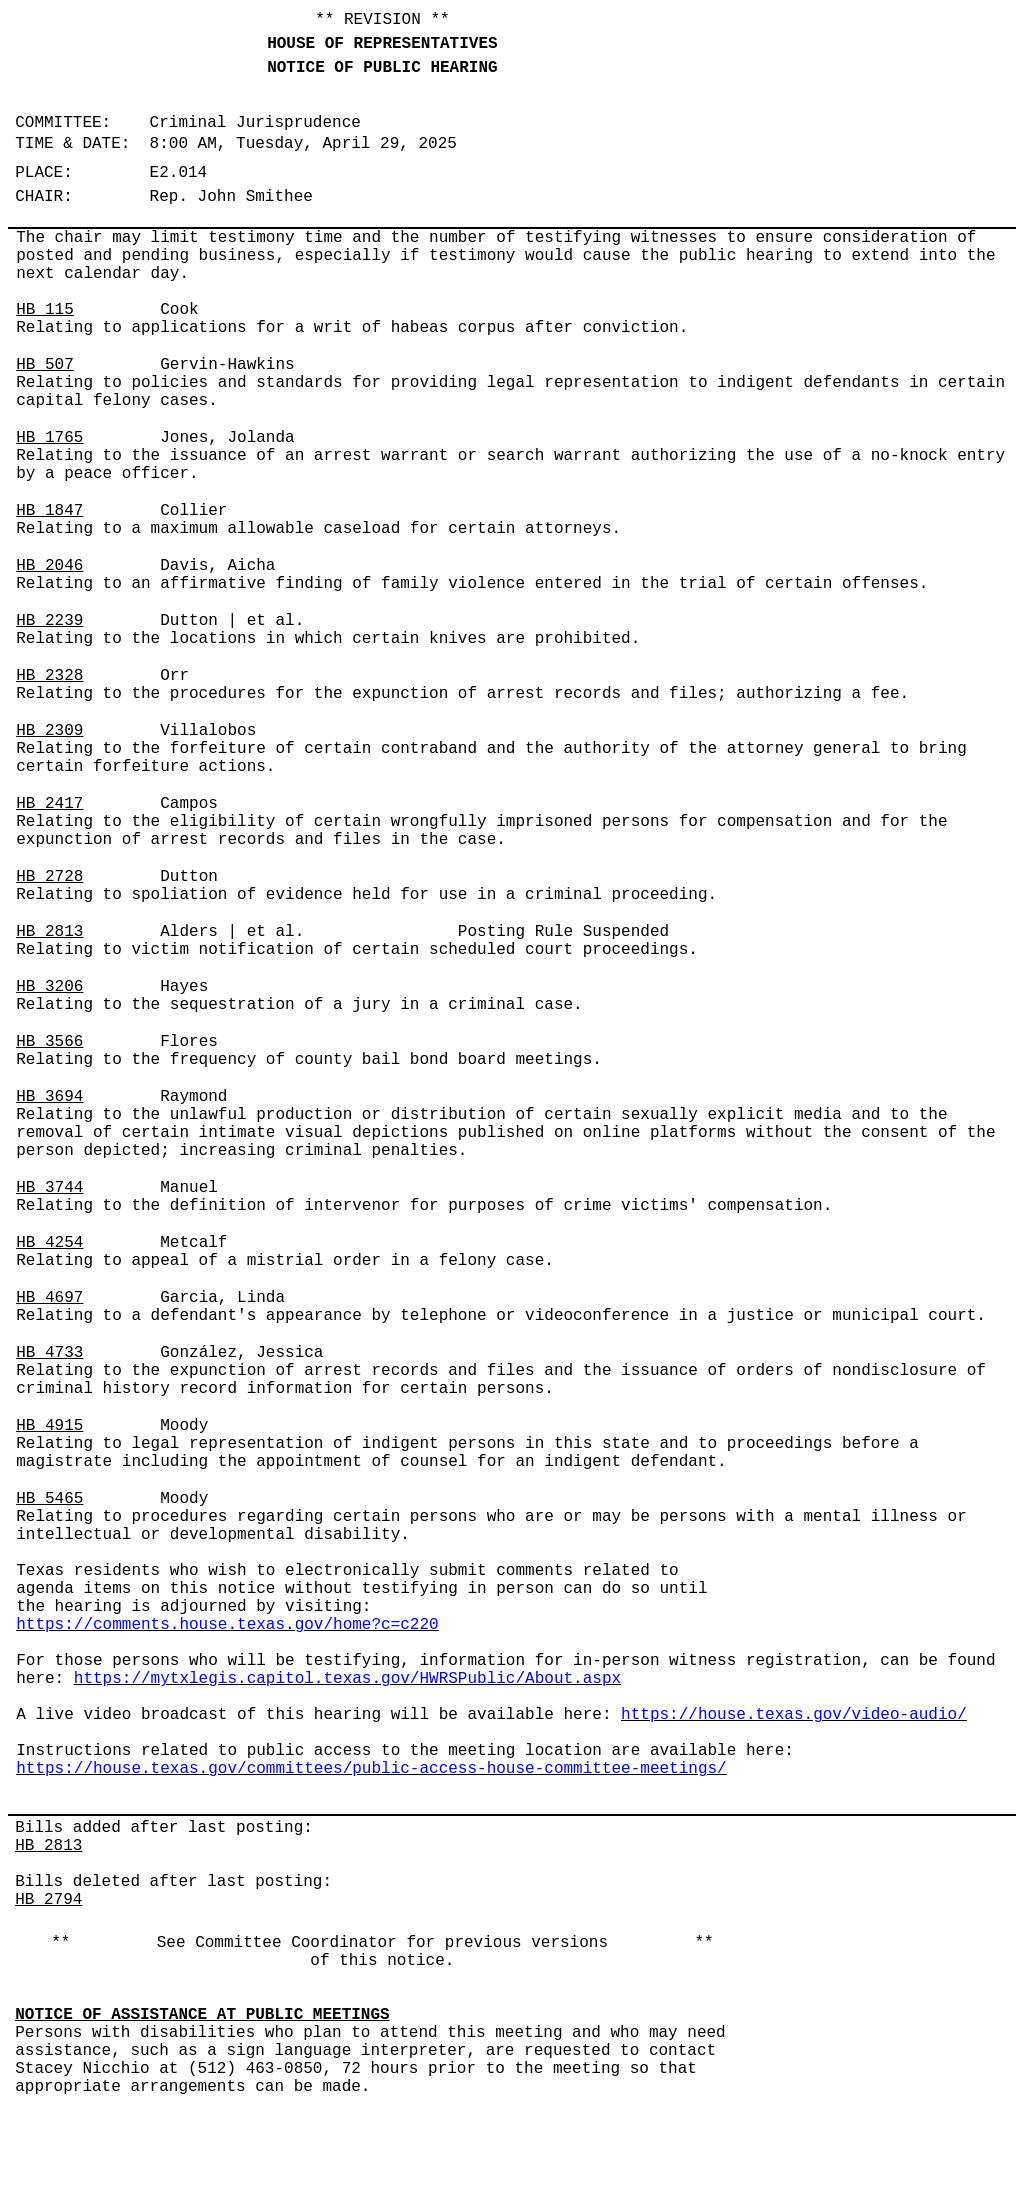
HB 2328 (49, 676)
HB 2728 (49, 877)
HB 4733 (49, 1353)
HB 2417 (49, 804)
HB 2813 (49, 932)
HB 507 (45, 365)
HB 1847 (49, 511)
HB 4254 (49, 1243)
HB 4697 (49, 1298)
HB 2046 (49, 566)
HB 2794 (48, 1900)
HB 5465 (49, 1499)
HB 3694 (49, 1097)
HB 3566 (49, 1042)
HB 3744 (49, 1188)
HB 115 (45, 310)
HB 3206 (49, 987)
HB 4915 (49, 1426)
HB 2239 (49, 621)
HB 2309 (49, 731)
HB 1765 (49, 438)
